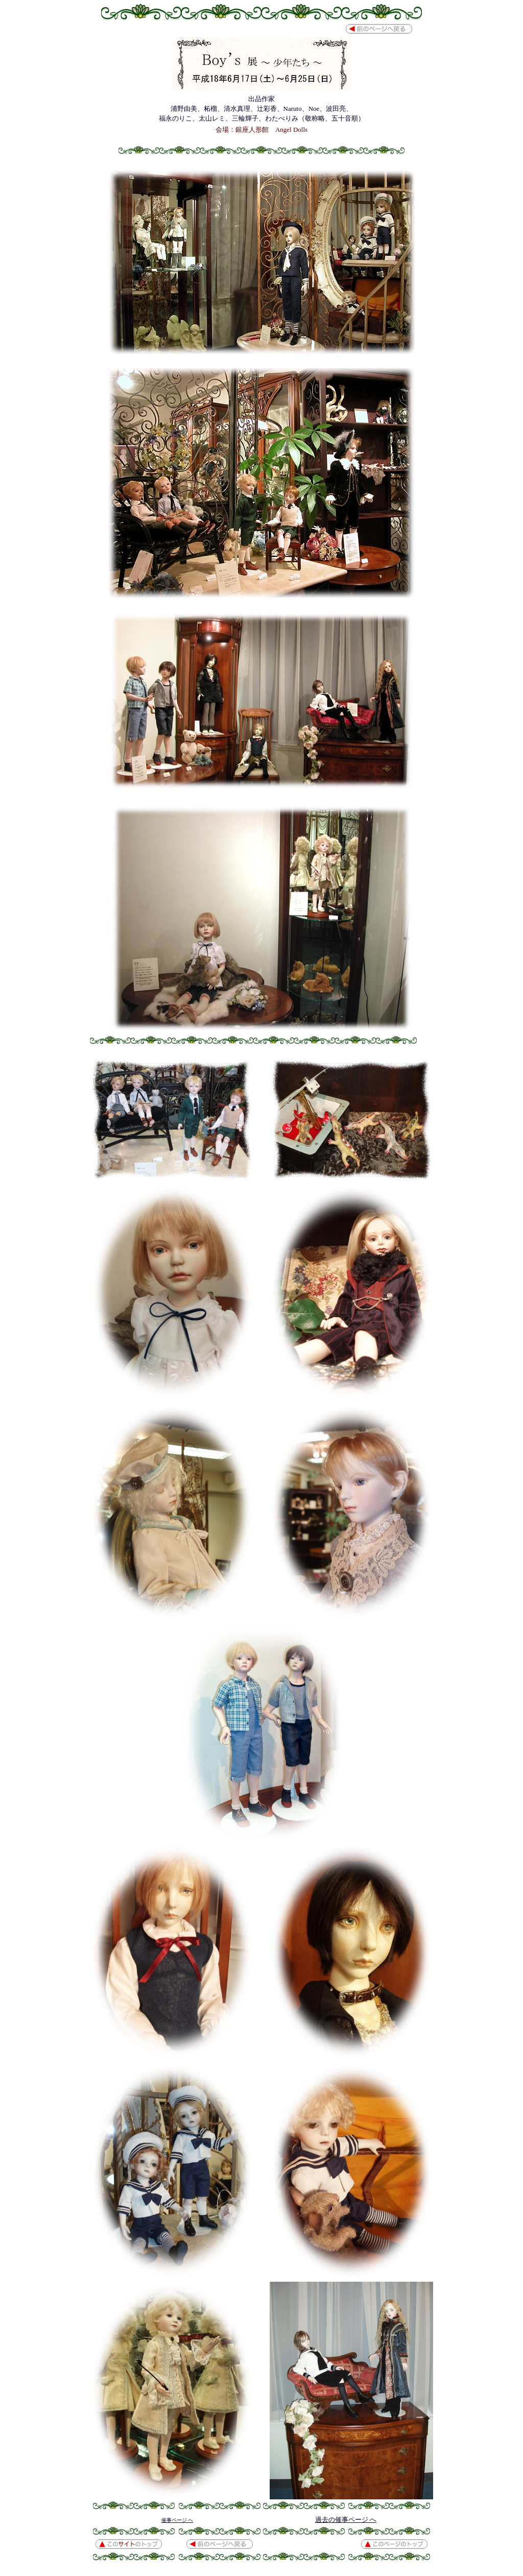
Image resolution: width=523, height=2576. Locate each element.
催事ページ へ (177, 2520)
